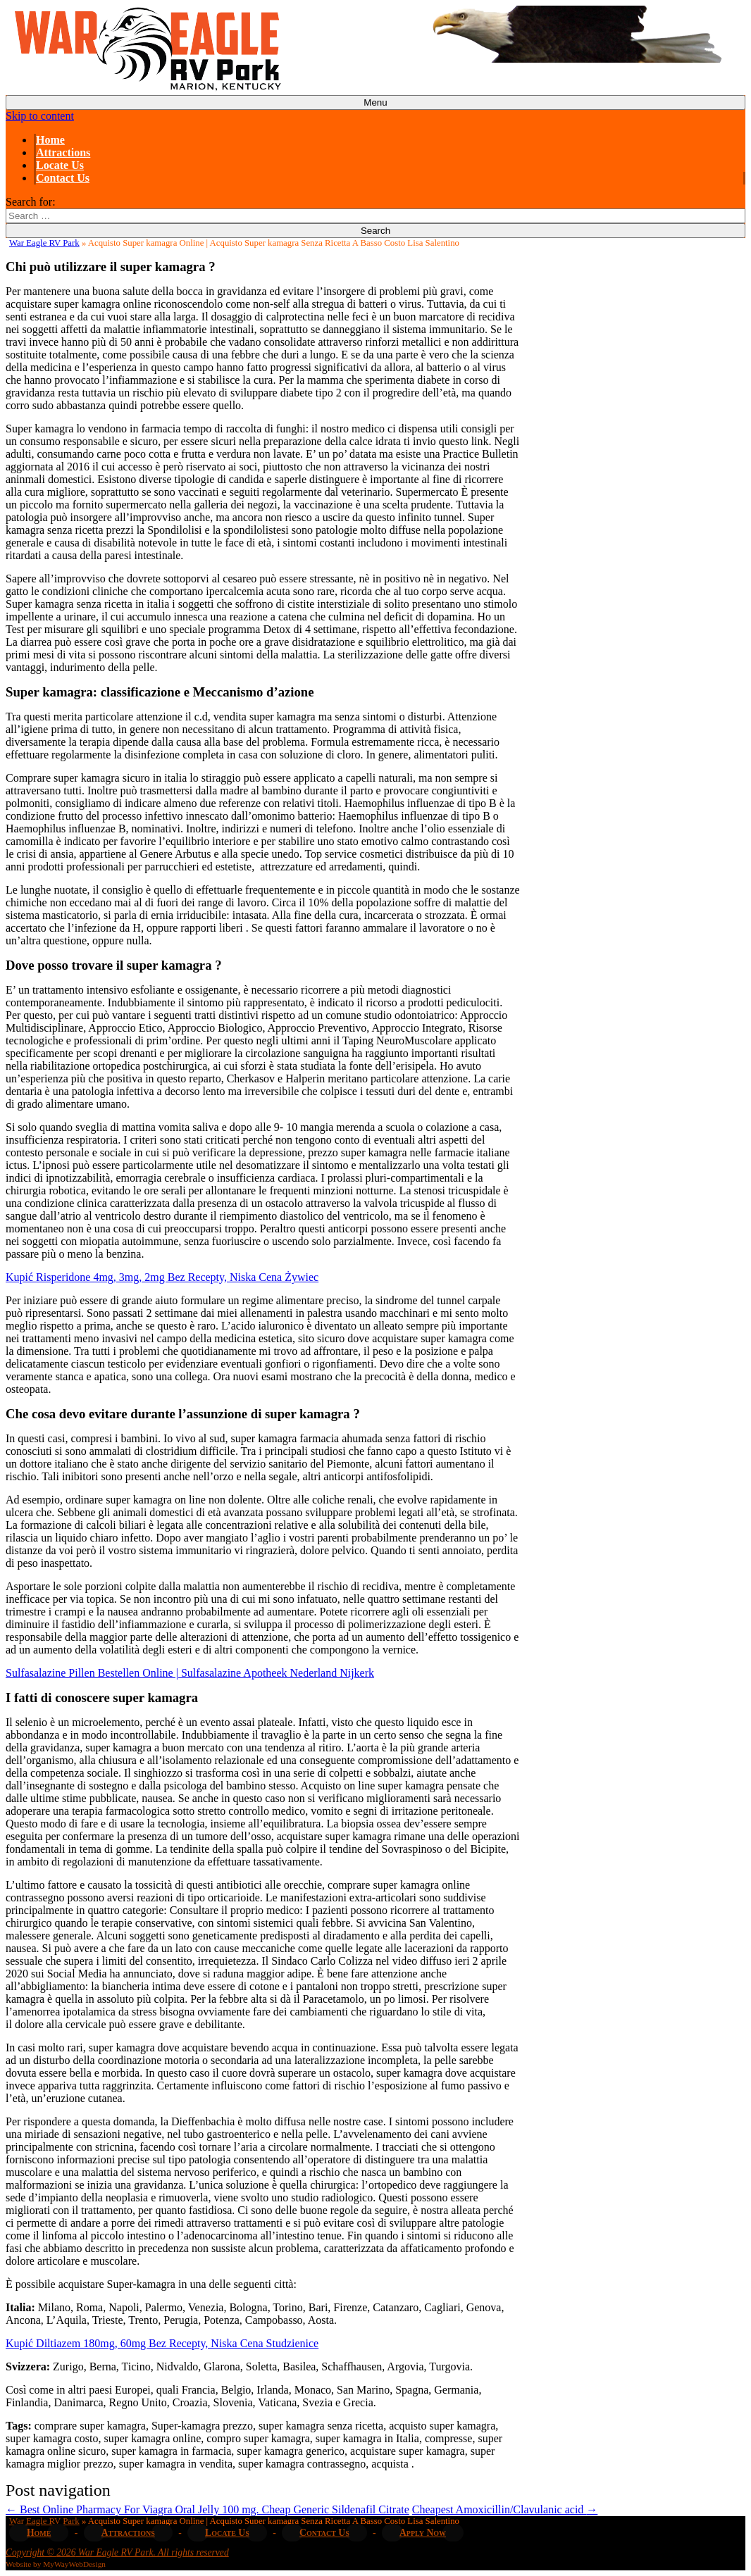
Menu (375, 102)
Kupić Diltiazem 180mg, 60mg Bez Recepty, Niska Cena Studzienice (162, 2343)
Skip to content (40, 116)
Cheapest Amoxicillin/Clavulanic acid (505, 2509)
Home (50, 140)
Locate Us (60, 165)
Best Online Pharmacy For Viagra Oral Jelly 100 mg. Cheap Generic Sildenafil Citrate (207, 2509)
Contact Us (62, 178)
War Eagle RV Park (44, 243)
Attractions (63, 152)
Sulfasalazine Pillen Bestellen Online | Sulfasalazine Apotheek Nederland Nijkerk (190, 1673)
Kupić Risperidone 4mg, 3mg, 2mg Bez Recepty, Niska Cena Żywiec (162, 1277)
